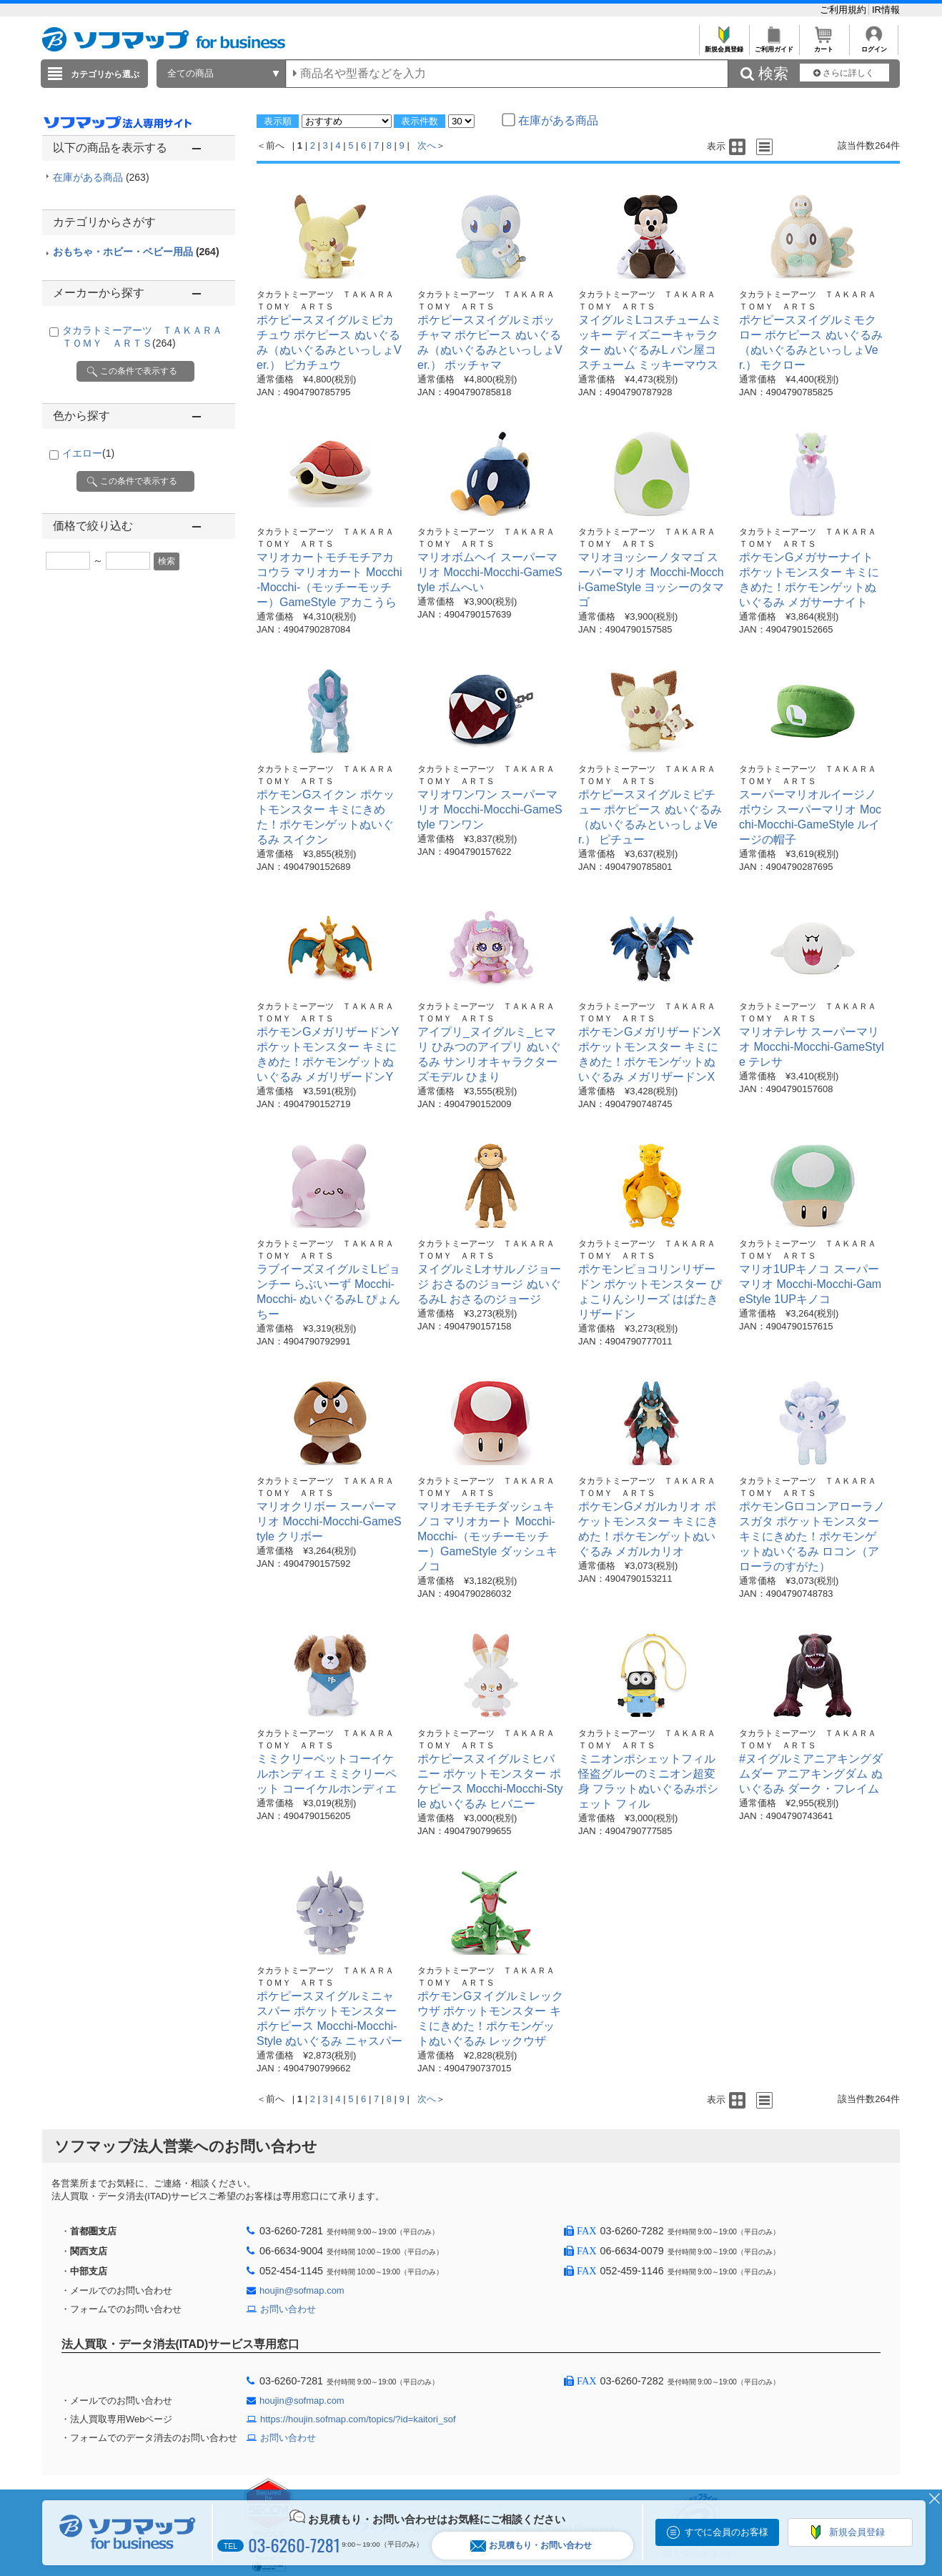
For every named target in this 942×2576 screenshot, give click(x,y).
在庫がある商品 (101, 177)
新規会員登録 (723, 45)
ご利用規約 (844, 9)
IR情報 (886, 9)
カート (823, 45)
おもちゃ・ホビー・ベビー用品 (136, 251)
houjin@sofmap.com (301, 2290)
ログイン (874, 45)
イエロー (88, 453)
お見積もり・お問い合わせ (531, 2545)
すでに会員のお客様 (726, 2532)
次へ (426, 145)
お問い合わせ (288, 2309)
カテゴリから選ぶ (105, 74)
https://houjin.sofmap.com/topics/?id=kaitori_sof (358, 2419)
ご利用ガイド (773, 45)
